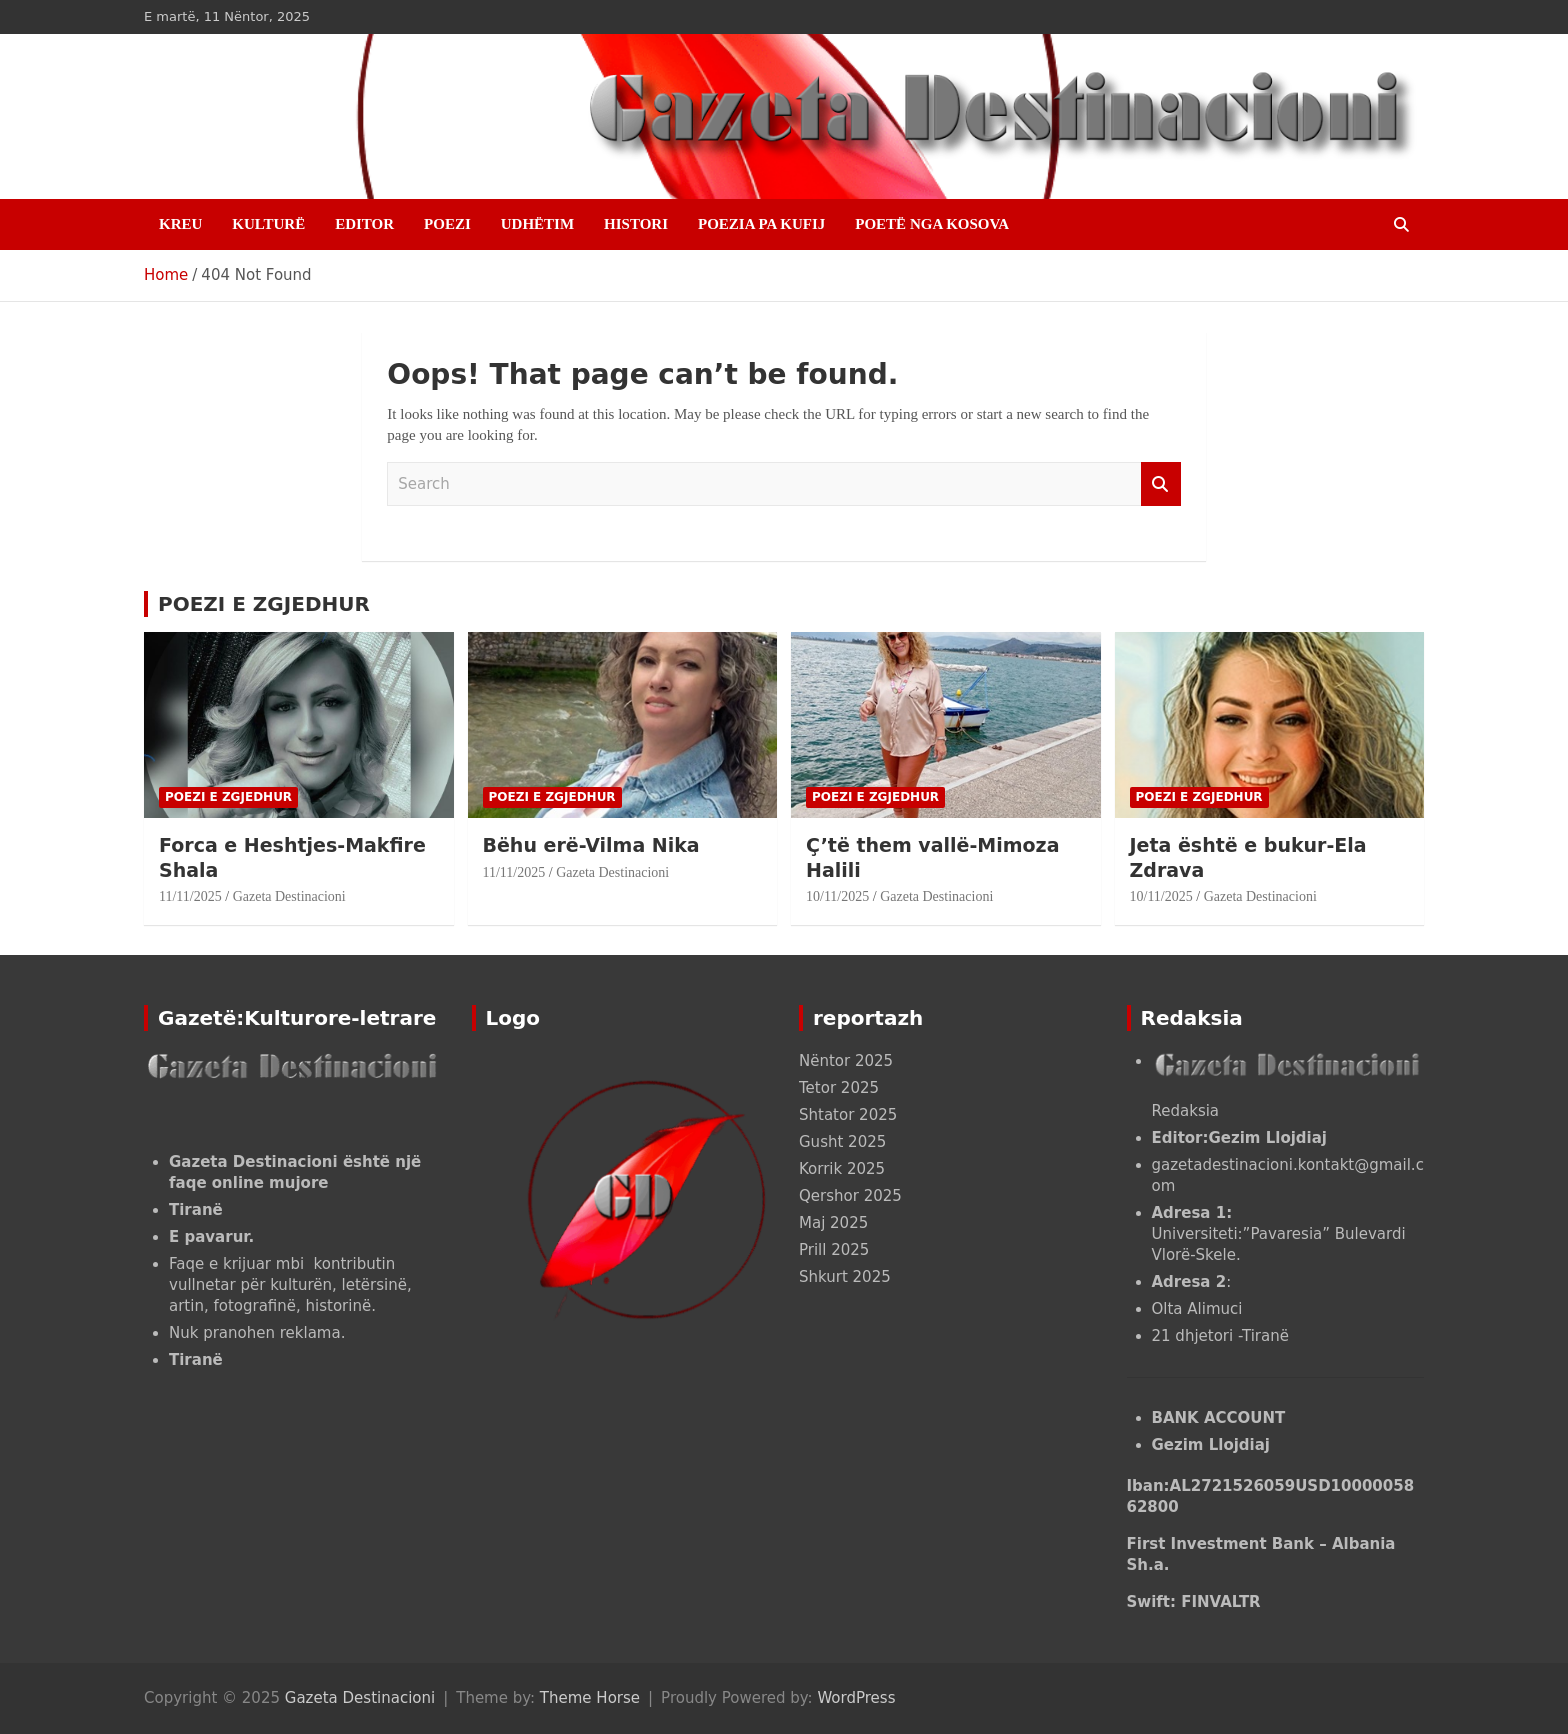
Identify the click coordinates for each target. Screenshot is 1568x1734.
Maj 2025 (833, 1223)
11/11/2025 (190, 896)
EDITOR (364, 224)
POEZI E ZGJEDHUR (264, 604)
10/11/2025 (837, 896)
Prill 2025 (834, 1250)
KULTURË (268, 224)
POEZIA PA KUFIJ (761, 224)
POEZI (447, 224)
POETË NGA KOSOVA (932, 224)
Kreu (180, 224)
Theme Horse (590, 1698)
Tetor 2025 (839, 1088)
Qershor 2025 (850, 1196)
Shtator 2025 (848, 1115)
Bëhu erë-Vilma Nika (591, 845)
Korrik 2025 (842, 1169)
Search (1161, 484)
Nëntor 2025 (846, 1061)
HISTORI (636, 224)
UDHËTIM (537, 224)
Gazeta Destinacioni (289, 896)
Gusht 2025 (842, 1142)
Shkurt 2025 (845, 1277)
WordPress (856, 1698)
